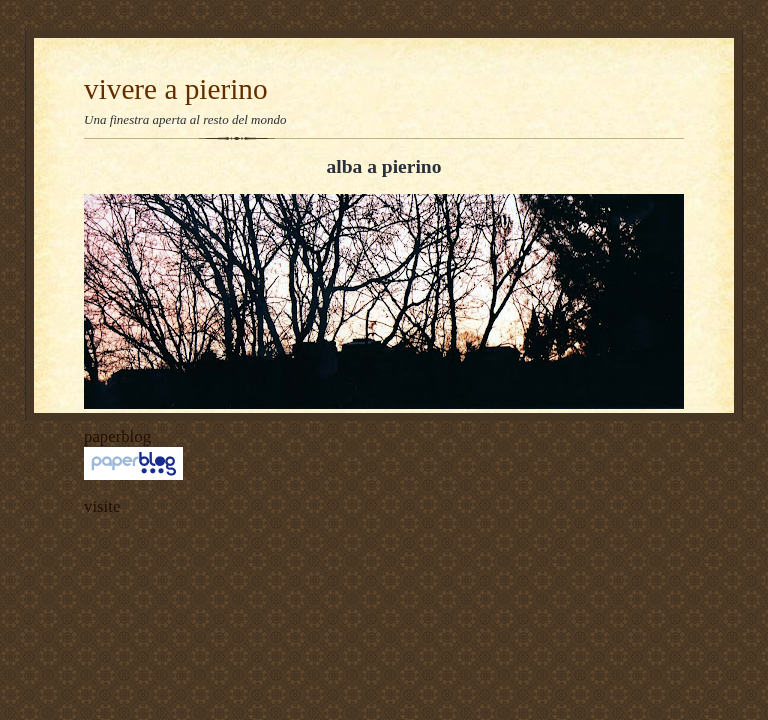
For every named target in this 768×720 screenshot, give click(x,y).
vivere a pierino (176, 89)
